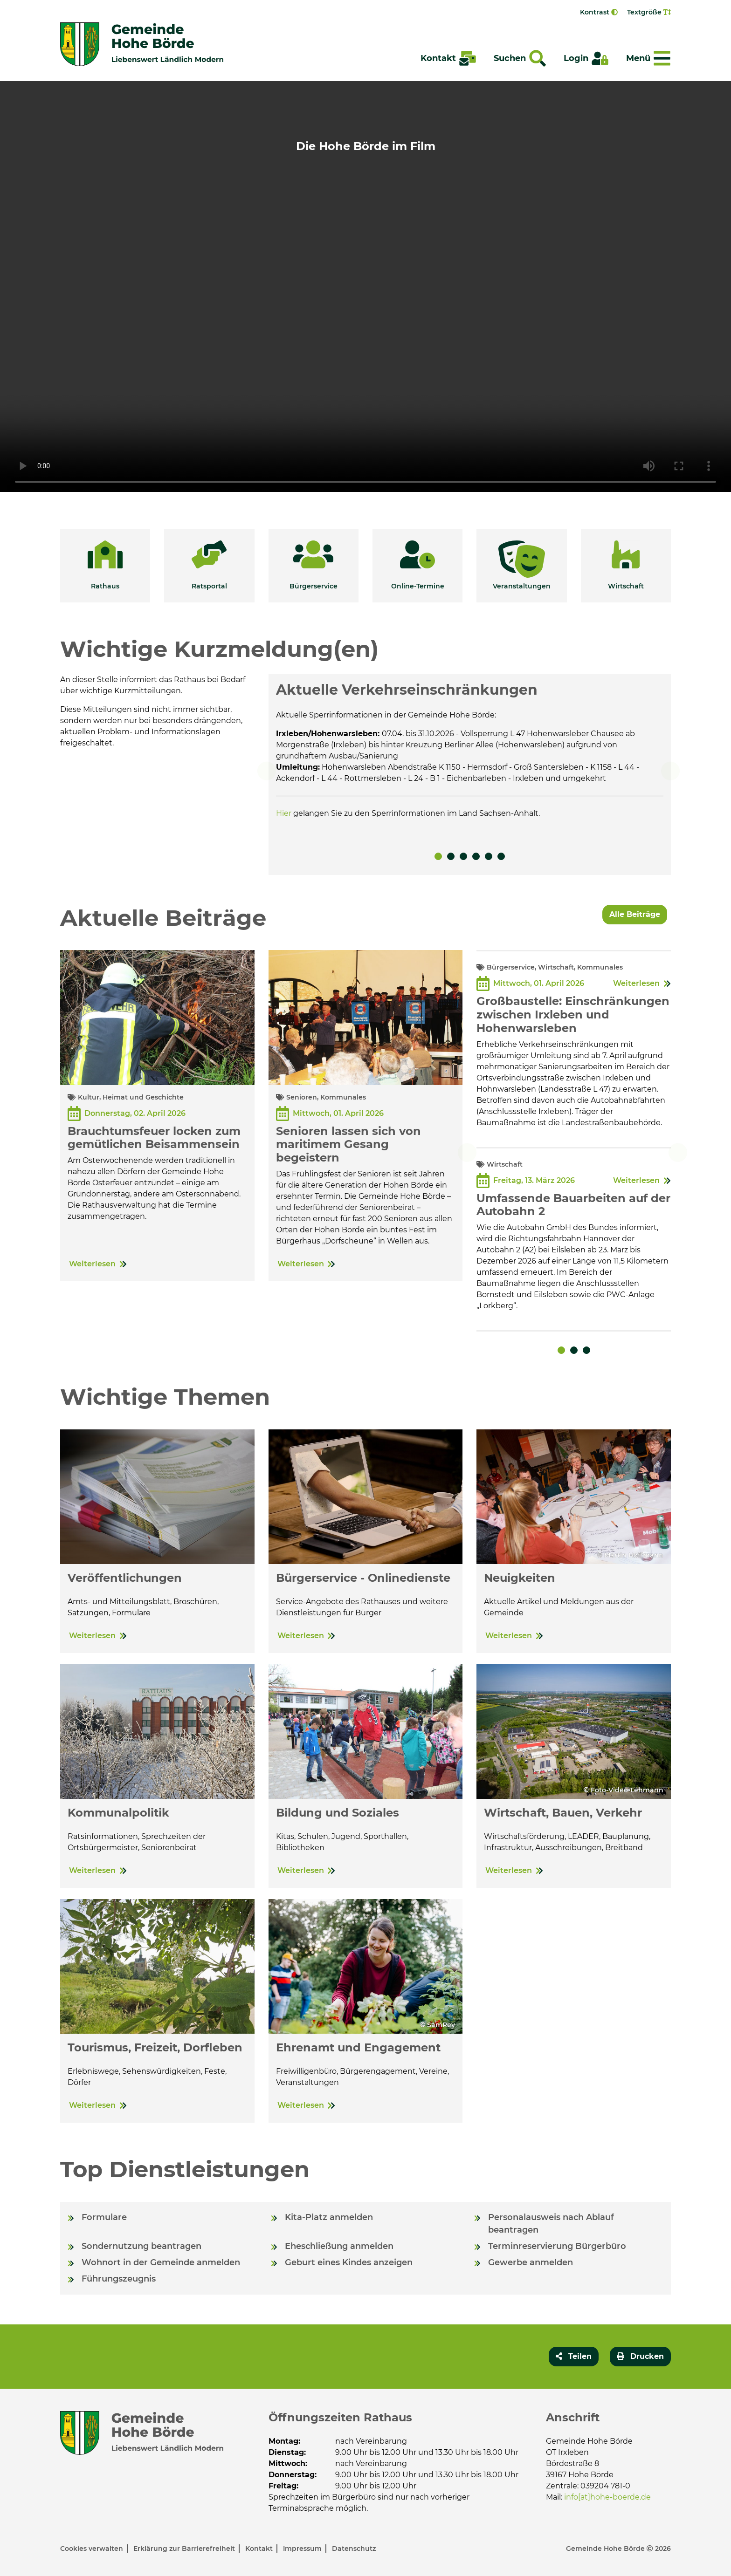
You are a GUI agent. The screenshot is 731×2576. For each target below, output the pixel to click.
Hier (283, 813)
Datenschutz (354, 2550)
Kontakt (260, 2550)
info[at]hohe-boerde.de (607, 2497)
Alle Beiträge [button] (634, 914)
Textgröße (649, 12)
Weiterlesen (92, 1263)
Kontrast (599, 12)
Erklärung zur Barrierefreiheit (185, 2550)
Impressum (303, 2550)
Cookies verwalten (92, 2550)
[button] (105, 565)
